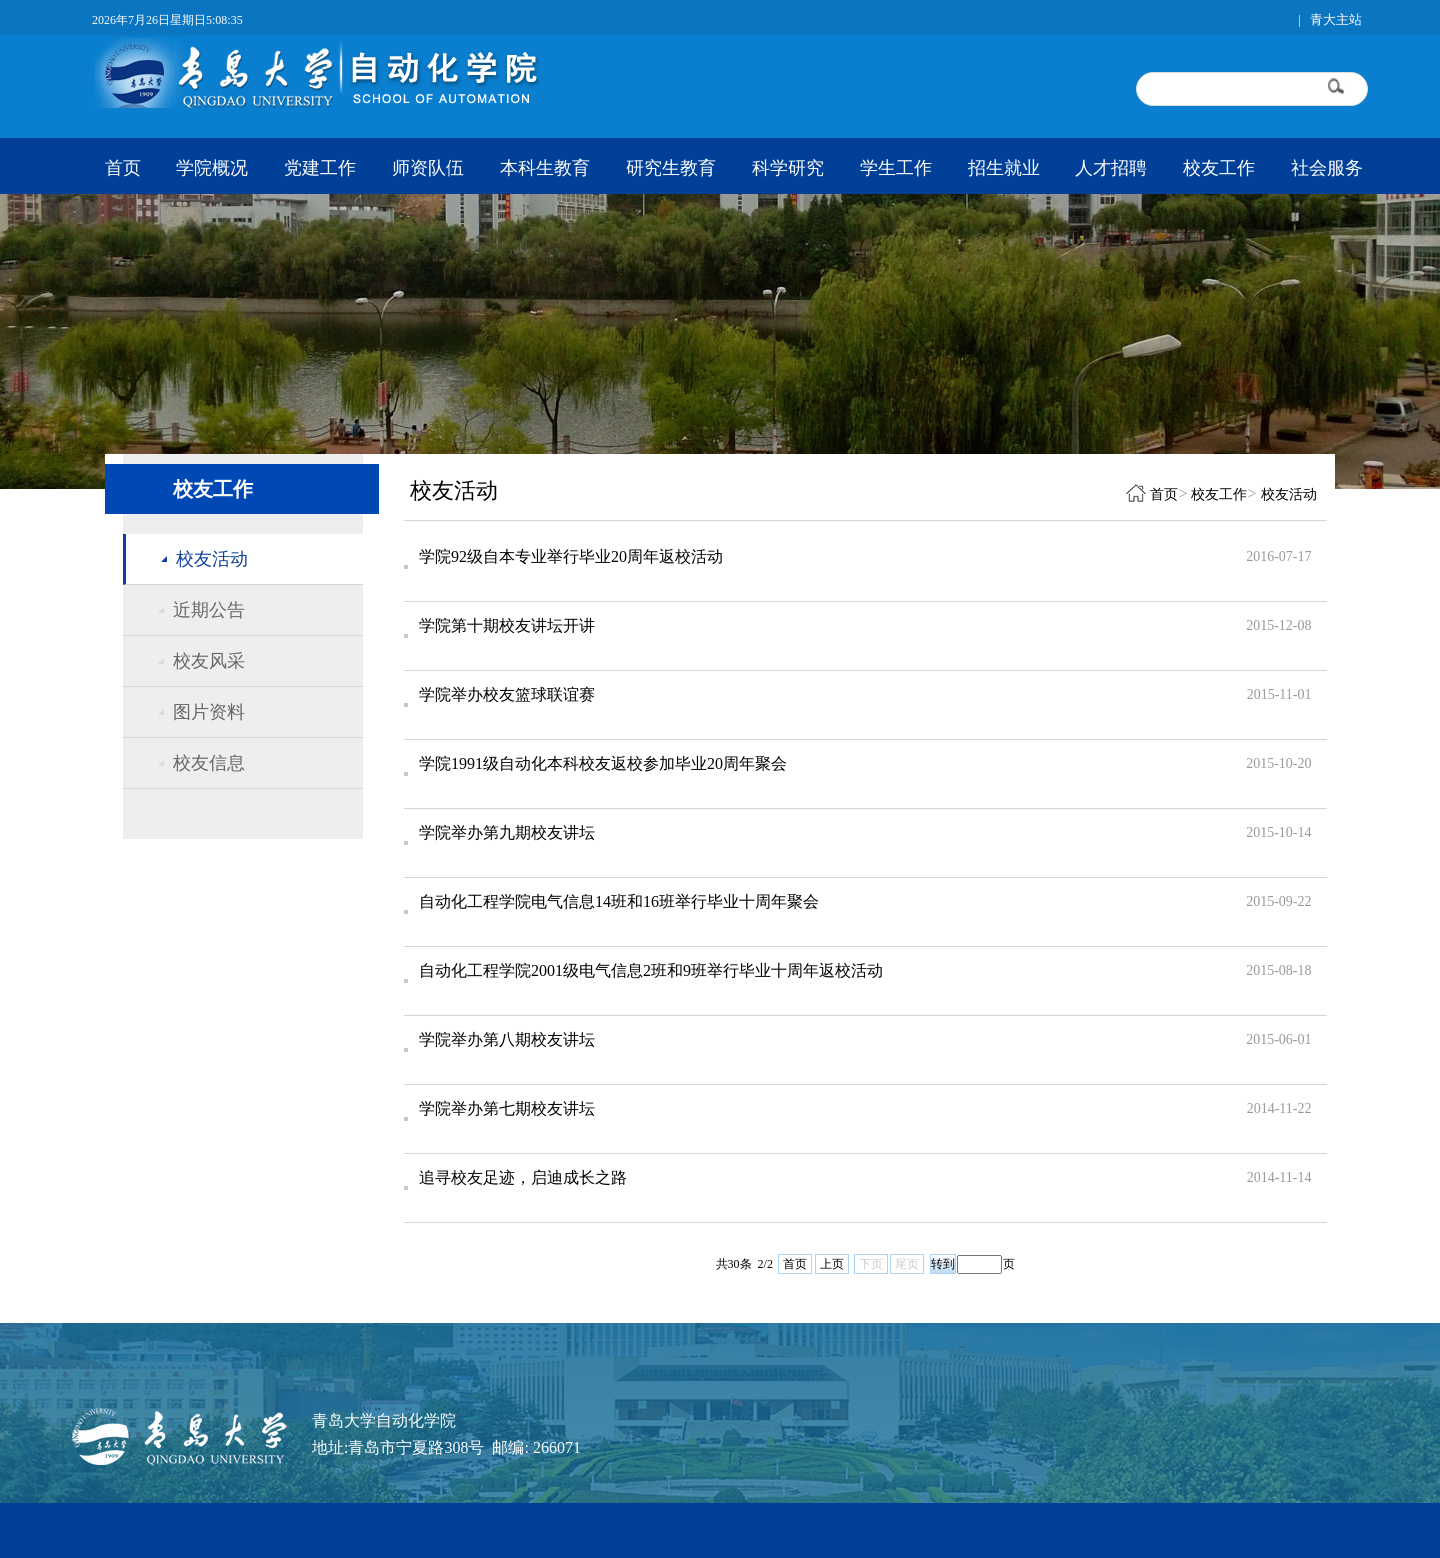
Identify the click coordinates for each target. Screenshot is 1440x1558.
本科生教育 (545, 168)
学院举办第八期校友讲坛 (507, 1039)
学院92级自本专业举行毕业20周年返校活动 (571, 556)
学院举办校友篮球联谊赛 (507, 694)
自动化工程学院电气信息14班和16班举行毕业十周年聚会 (619, 901)
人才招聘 (1111, 168)
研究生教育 (671, 168)
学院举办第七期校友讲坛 (507, 1108)
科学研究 (788, 168)
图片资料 (209, 712)
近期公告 (209, 610)
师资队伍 (428, 168)
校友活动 (212, 559)
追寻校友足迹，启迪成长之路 (523, 1177)
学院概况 (212, 168)
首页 (123, 168)
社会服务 (1327, 168)
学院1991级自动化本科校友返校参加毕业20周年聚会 (603, 763)
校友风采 (209, 661)
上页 (832, 1264)
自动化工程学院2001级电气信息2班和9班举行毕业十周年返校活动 (651, 970)
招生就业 (1004, 168)
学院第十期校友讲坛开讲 (507, 625)
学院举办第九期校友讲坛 (507, 832)
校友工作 (1219, 168)
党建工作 (320, 168)
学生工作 (896, 168)
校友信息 (209, 763)
